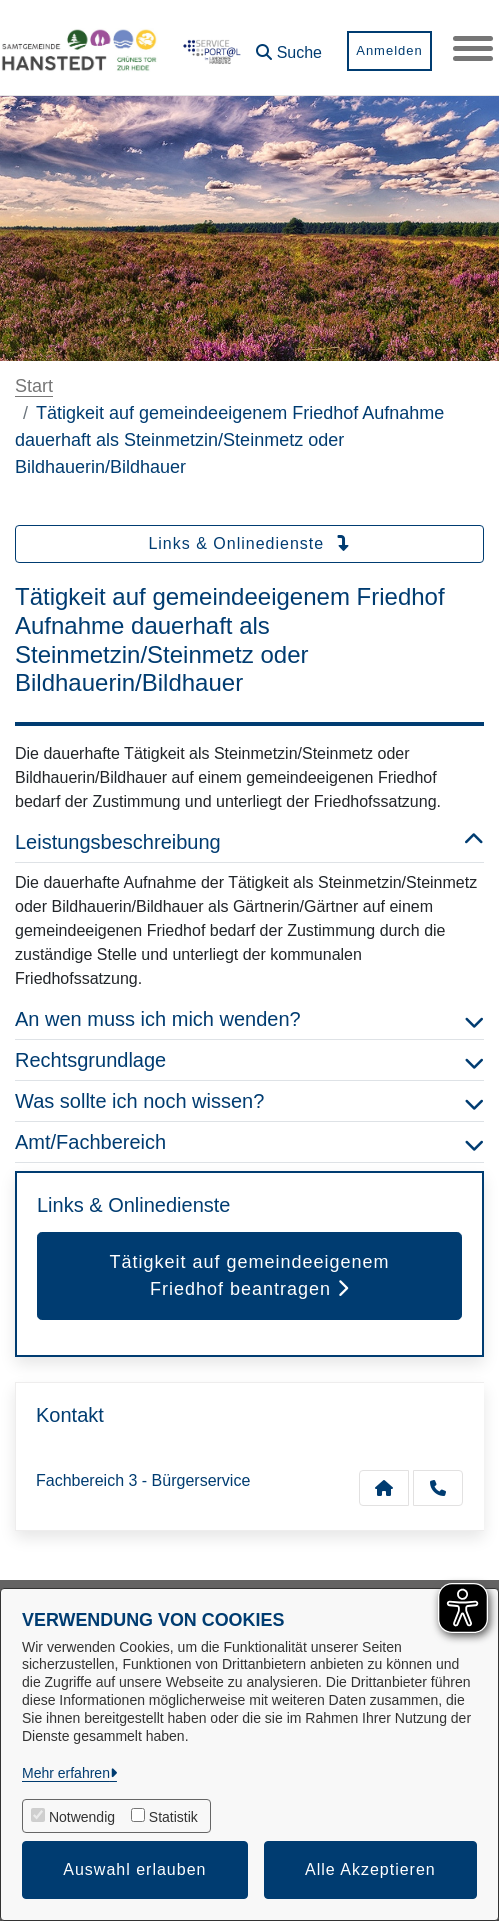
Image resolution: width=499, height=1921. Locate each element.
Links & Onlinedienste (249, 543)
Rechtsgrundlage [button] (249, 1060)
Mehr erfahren (66, 1773)
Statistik (173, 1817)
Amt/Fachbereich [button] (249, 1142)
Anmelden (389, 50)
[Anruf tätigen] (438, 1488)
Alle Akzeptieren (370, 1869)
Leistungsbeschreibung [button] (249, 842)
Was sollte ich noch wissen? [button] (249, 1101)
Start (34, 386)
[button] (289, 45)
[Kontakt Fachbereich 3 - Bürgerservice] (384, 1488)
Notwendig (82, 1817)
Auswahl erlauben (134, 1869)
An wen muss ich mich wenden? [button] (249, 1019)
